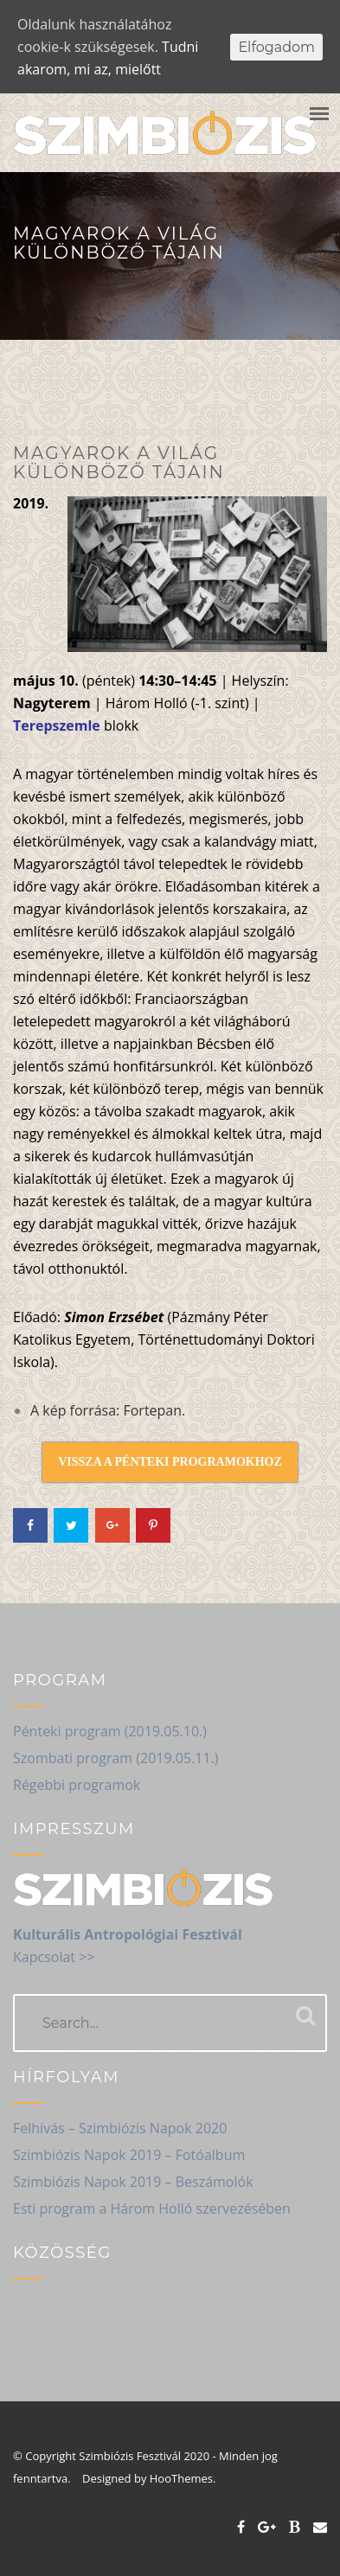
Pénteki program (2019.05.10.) (110, 1731)
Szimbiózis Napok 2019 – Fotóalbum (129, 2154)
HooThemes (184, 2478)
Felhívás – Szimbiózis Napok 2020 (120, 2128)
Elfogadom (276, 47)
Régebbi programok (76, 1784)
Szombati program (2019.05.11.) (116, 1757)
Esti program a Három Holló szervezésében (152, 2208)
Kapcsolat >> (53, 1956)
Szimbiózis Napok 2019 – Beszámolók (133, 2181)
